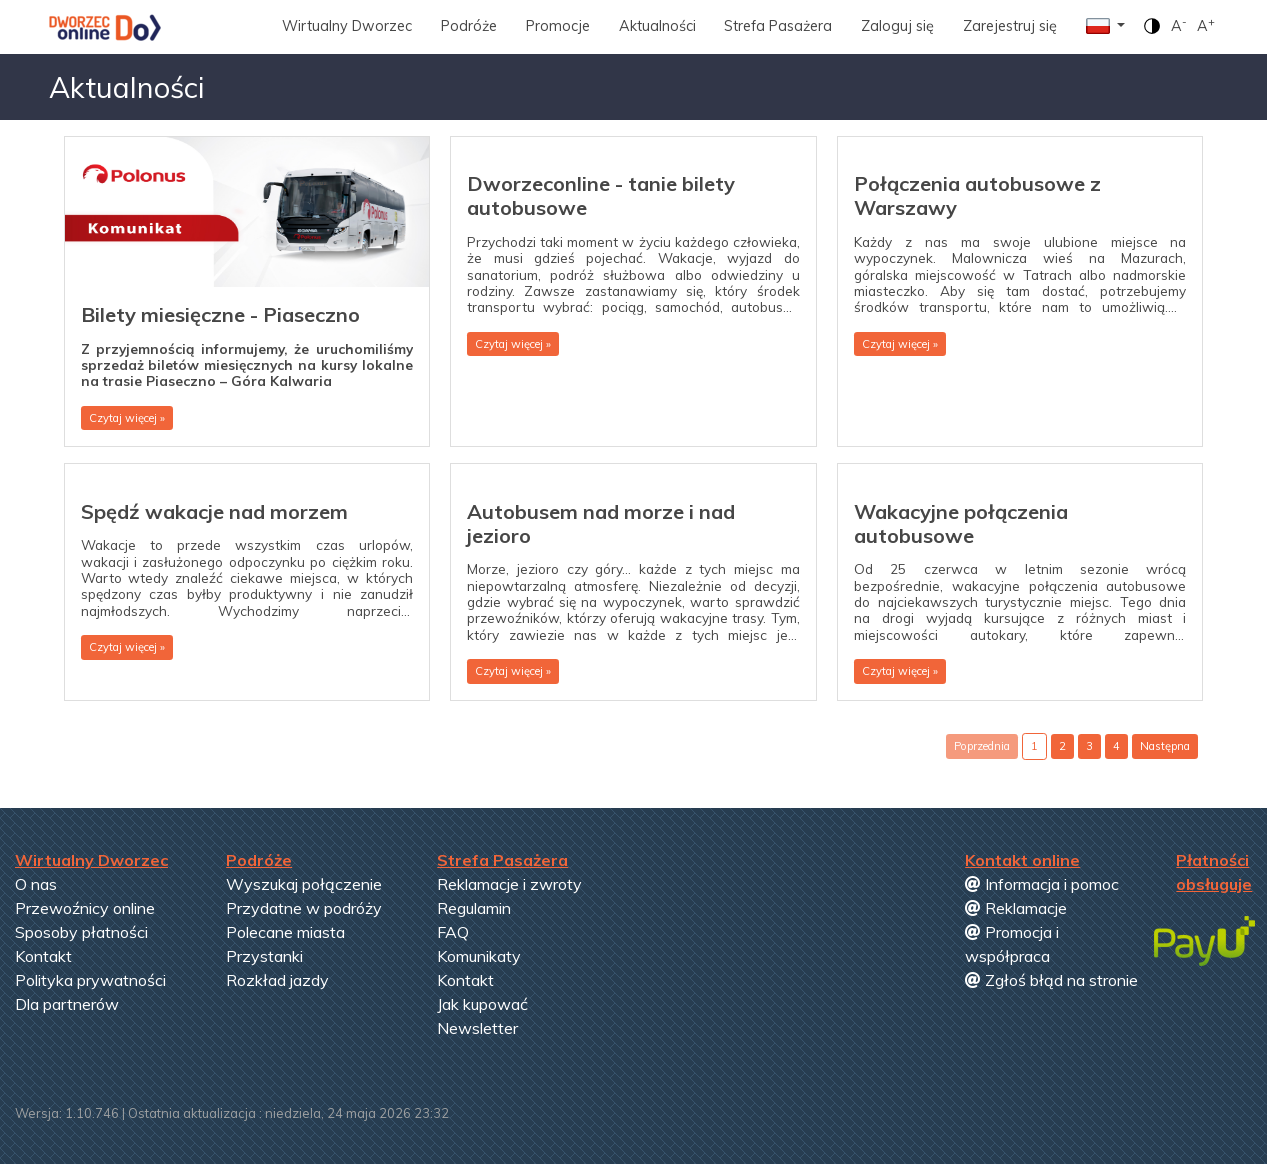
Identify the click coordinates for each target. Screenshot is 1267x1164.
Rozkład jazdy (277, 980)
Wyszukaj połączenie (304, 884)
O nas (36, 884)
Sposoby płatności (81, 932)
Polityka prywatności (90, 980)
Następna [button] (1165, 746)
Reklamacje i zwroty (509, 884)
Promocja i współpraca (1012, 944)
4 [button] (1116, 746)
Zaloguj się (897, 26)
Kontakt (43, 956)
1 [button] (1034, 746)
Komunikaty (479, 956)
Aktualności (657, 26)
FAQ (453, 932)
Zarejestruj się (1010, 26)
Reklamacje (1016, 908)
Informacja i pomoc (1042, 884)
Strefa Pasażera (778, 26)
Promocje (558, 26)
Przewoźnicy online (85, 908)
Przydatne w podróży (304, 908)
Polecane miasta (285, 932)
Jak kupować (482, 1004)
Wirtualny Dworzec (347, 26)
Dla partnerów (67, 1004)
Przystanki (264, 956)
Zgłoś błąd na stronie (1051, 980)
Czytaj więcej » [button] (127, 418)
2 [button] (1062, 746)
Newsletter (477, 1028)
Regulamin (474, 908)
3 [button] (1089, 746)
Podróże (469, 26)
